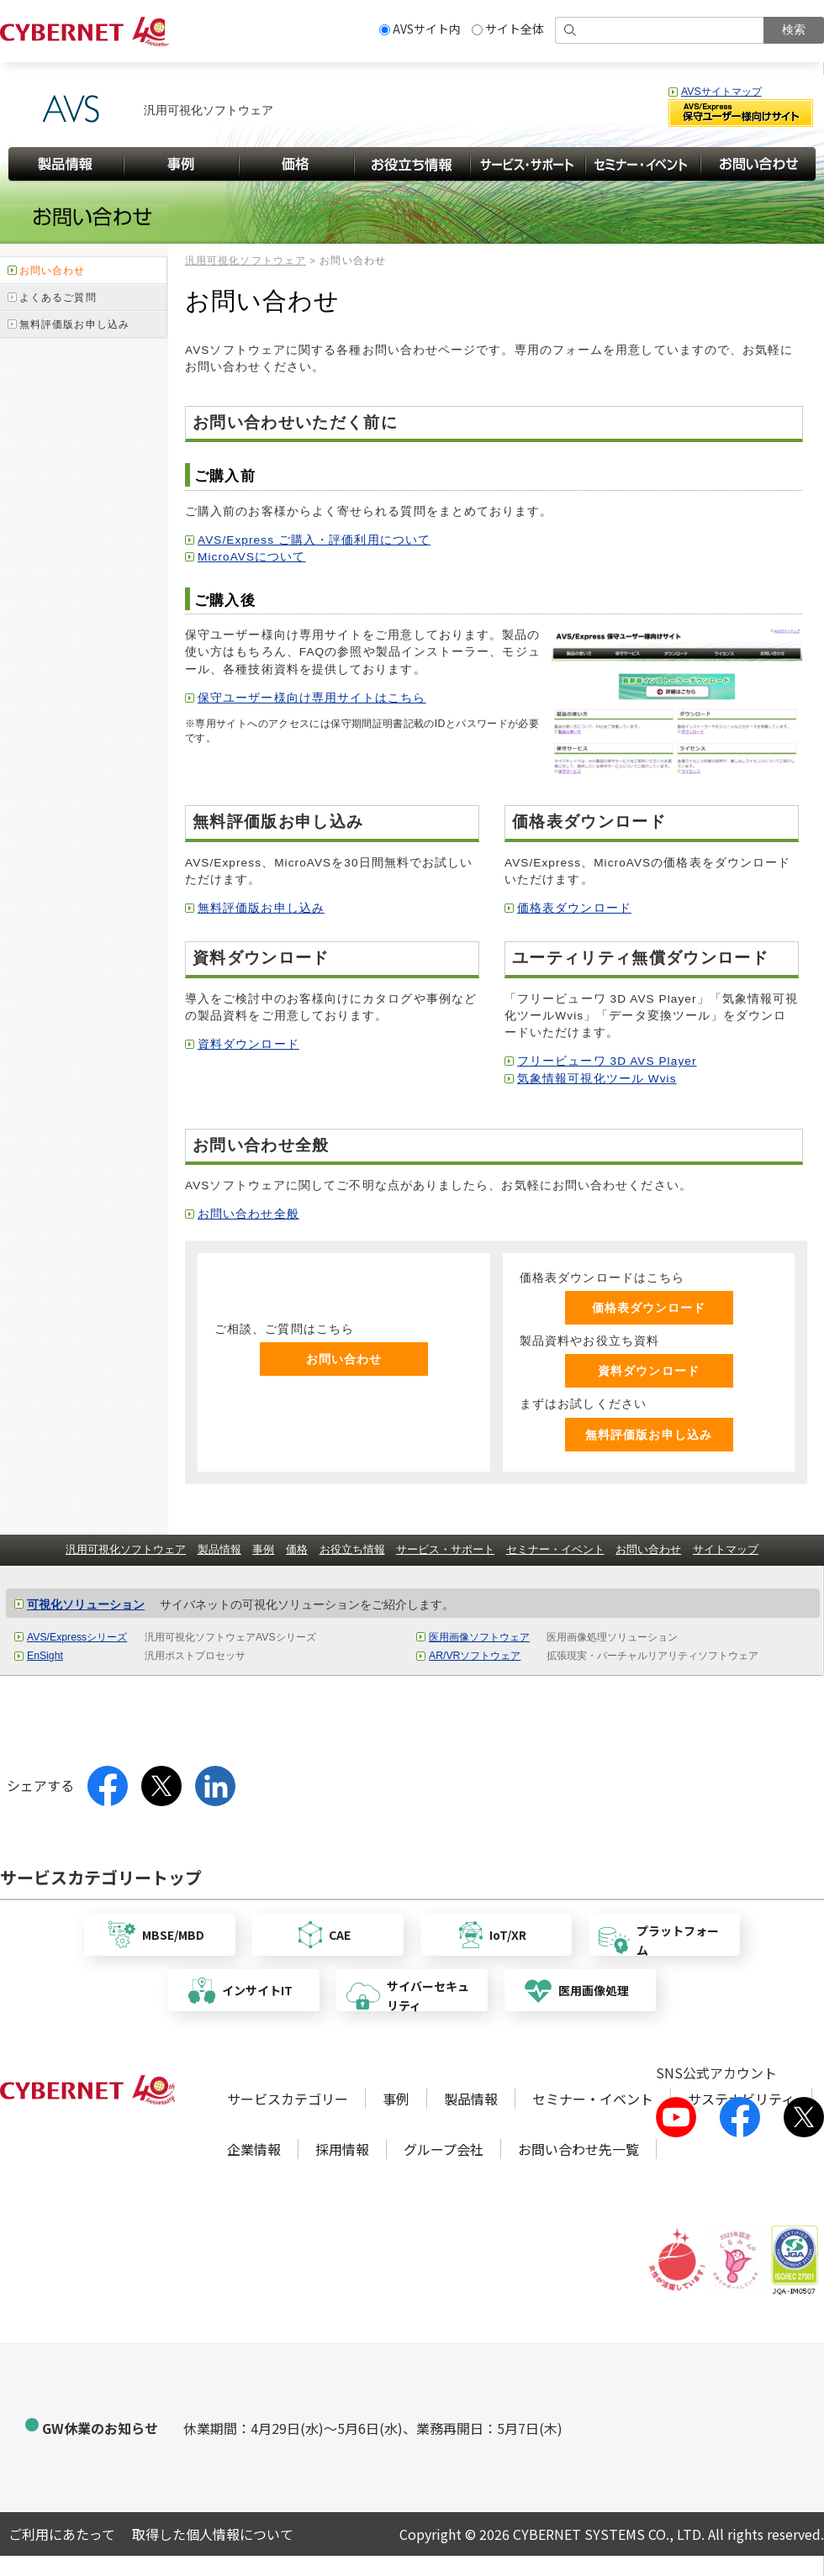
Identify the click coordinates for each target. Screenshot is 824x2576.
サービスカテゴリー (287, 2099)
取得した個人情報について (212, 2534)
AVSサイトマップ (721, 91)
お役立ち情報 (352, 1549)
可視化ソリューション (86, 1605)
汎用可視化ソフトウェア (245, 260)
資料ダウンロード (248, 1044)
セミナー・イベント (555, 1549)
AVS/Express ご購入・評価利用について (314, 540)
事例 (263, 1549)
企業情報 (254, 2149)
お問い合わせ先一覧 (578, 2149)
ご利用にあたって (61, 2534)
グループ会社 (443, 2149)
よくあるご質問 (58, 297)
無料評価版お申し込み (261, 908)
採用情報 (342, 2149)
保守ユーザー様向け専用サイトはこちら (312, 698)
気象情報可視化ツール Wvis (597, 1078)
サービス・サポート (445, 1549)
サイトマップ (725, 1549)
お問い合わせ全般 (248, 1214)
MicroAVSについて (251, 556)
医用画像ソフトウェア (479, 1637)
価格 (297, 1549)
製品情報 (219, 1549)
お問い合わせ (344, 1359)
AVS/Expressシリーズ (77, 1637)
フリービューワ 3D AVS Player (607, 1061)
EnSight (45, 1656)
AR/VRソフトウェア (474, 1656)
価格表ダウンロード (574, 908)
